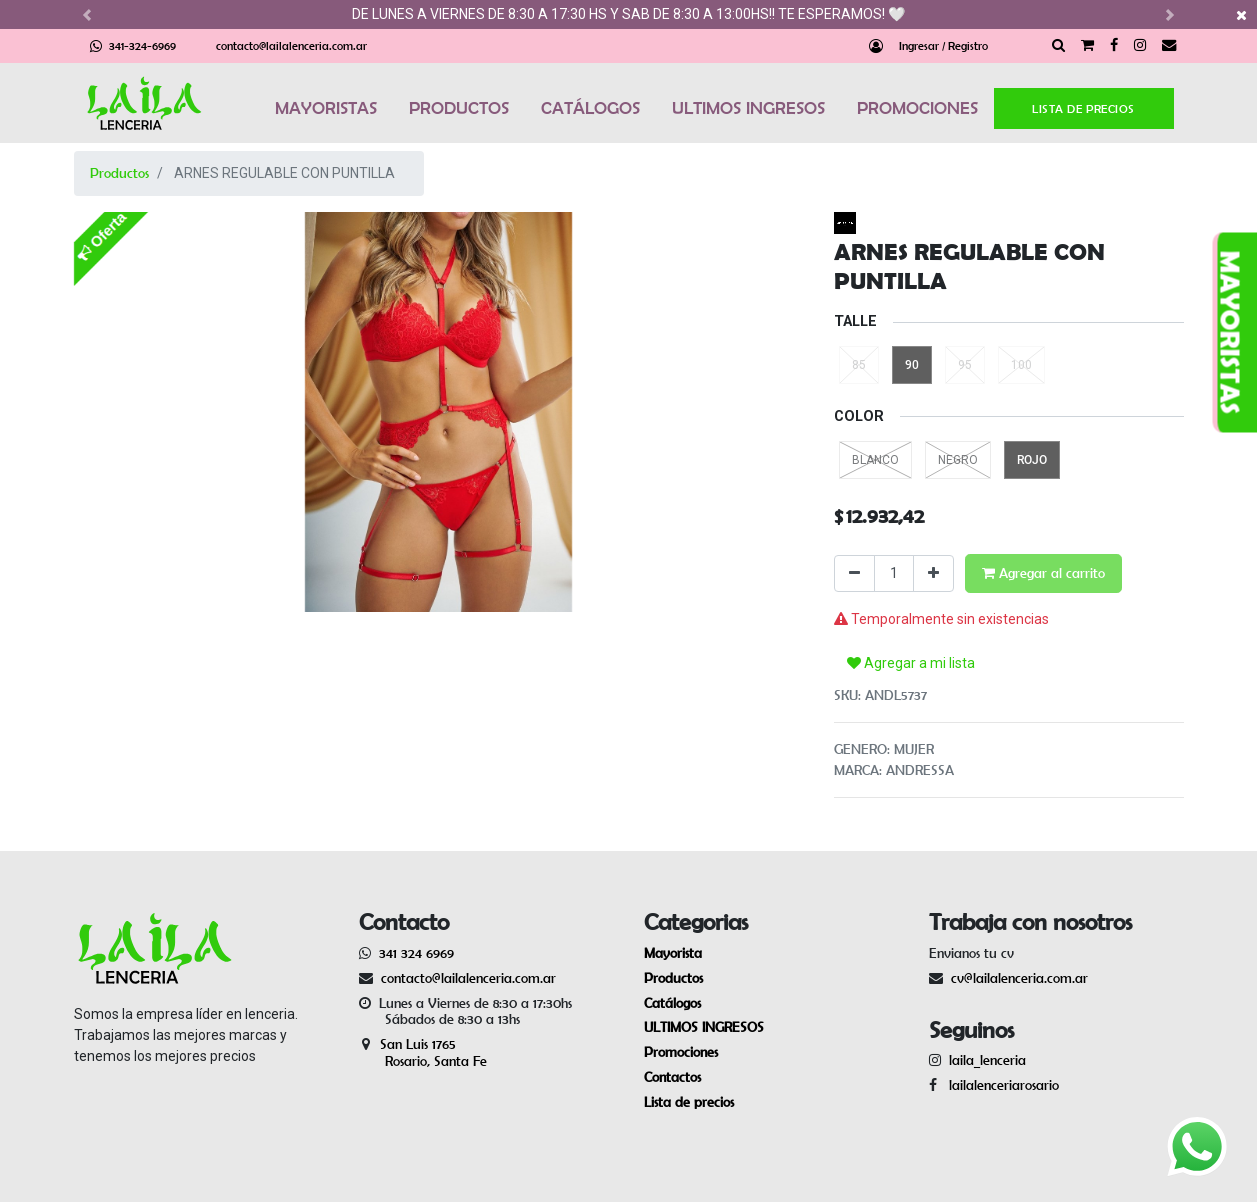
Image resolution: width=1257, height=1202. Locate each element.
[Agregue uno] (933, 573)
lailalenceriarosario (1000, 1085)
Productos (119, 173)
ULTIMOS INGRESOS (748, 108)
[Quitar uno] (854, 573)
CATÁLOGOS (590, 108)
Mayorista (673, 953)
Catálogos (672, 1003)
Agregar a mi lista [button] (911, 663)
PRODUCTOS (459, 108)
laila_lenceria (987, 1060)
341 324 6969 (416, 953)
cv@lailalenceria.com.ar (1019, 978)
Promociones (681, 1052)
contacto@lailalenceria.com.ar (291, 45)
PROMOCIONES (917, 108)
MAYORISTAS (326, 108)
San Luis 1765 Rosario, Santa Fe (423, 1052)
